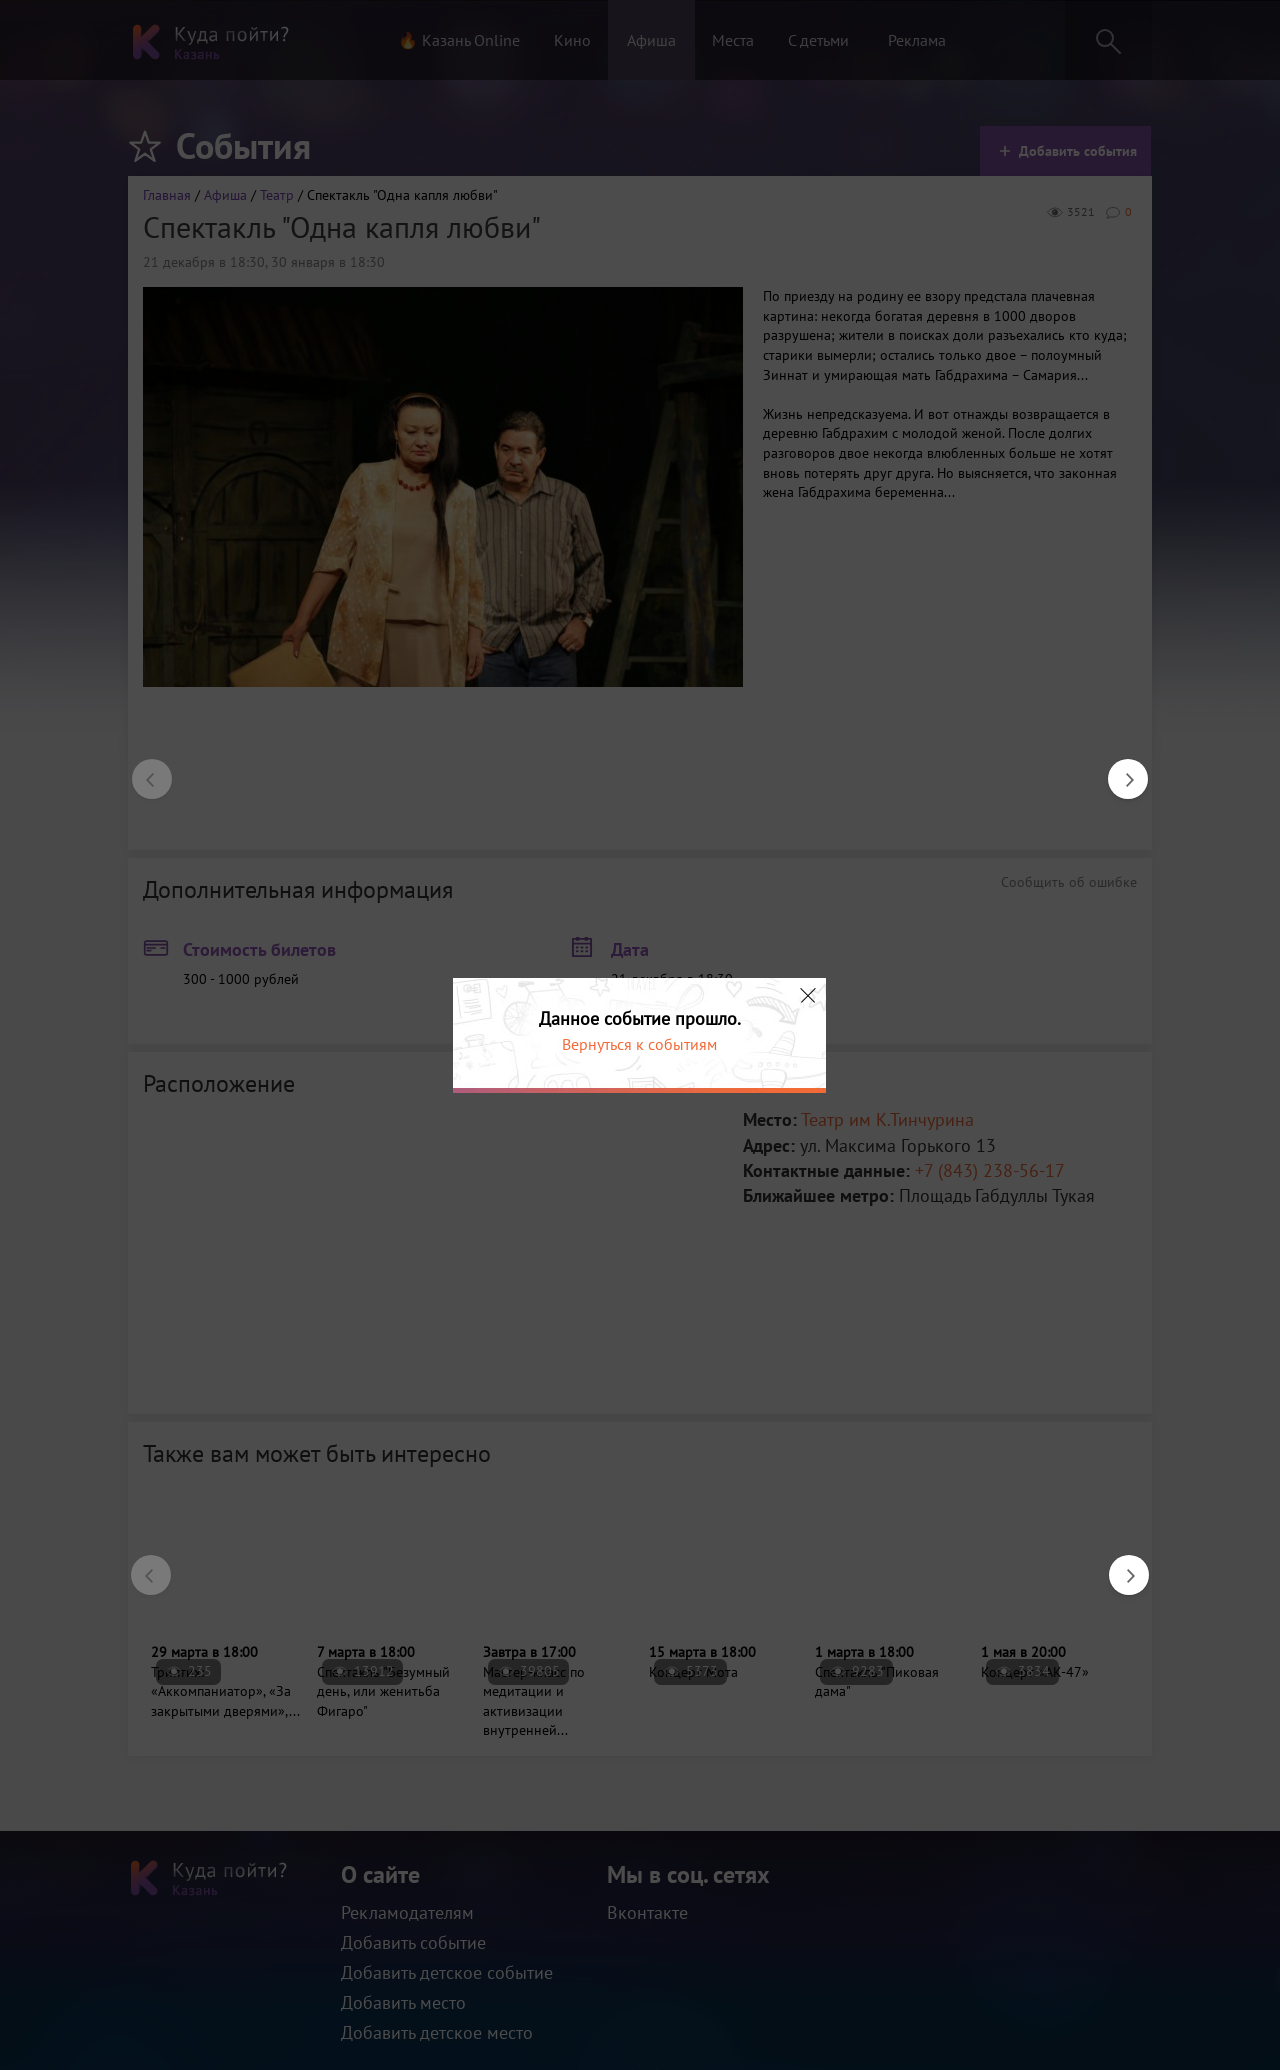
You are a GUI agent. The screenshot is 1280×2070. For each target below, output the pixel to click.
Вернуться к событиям (639, 1044)
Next (1118, 769)
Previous (142, 769)
